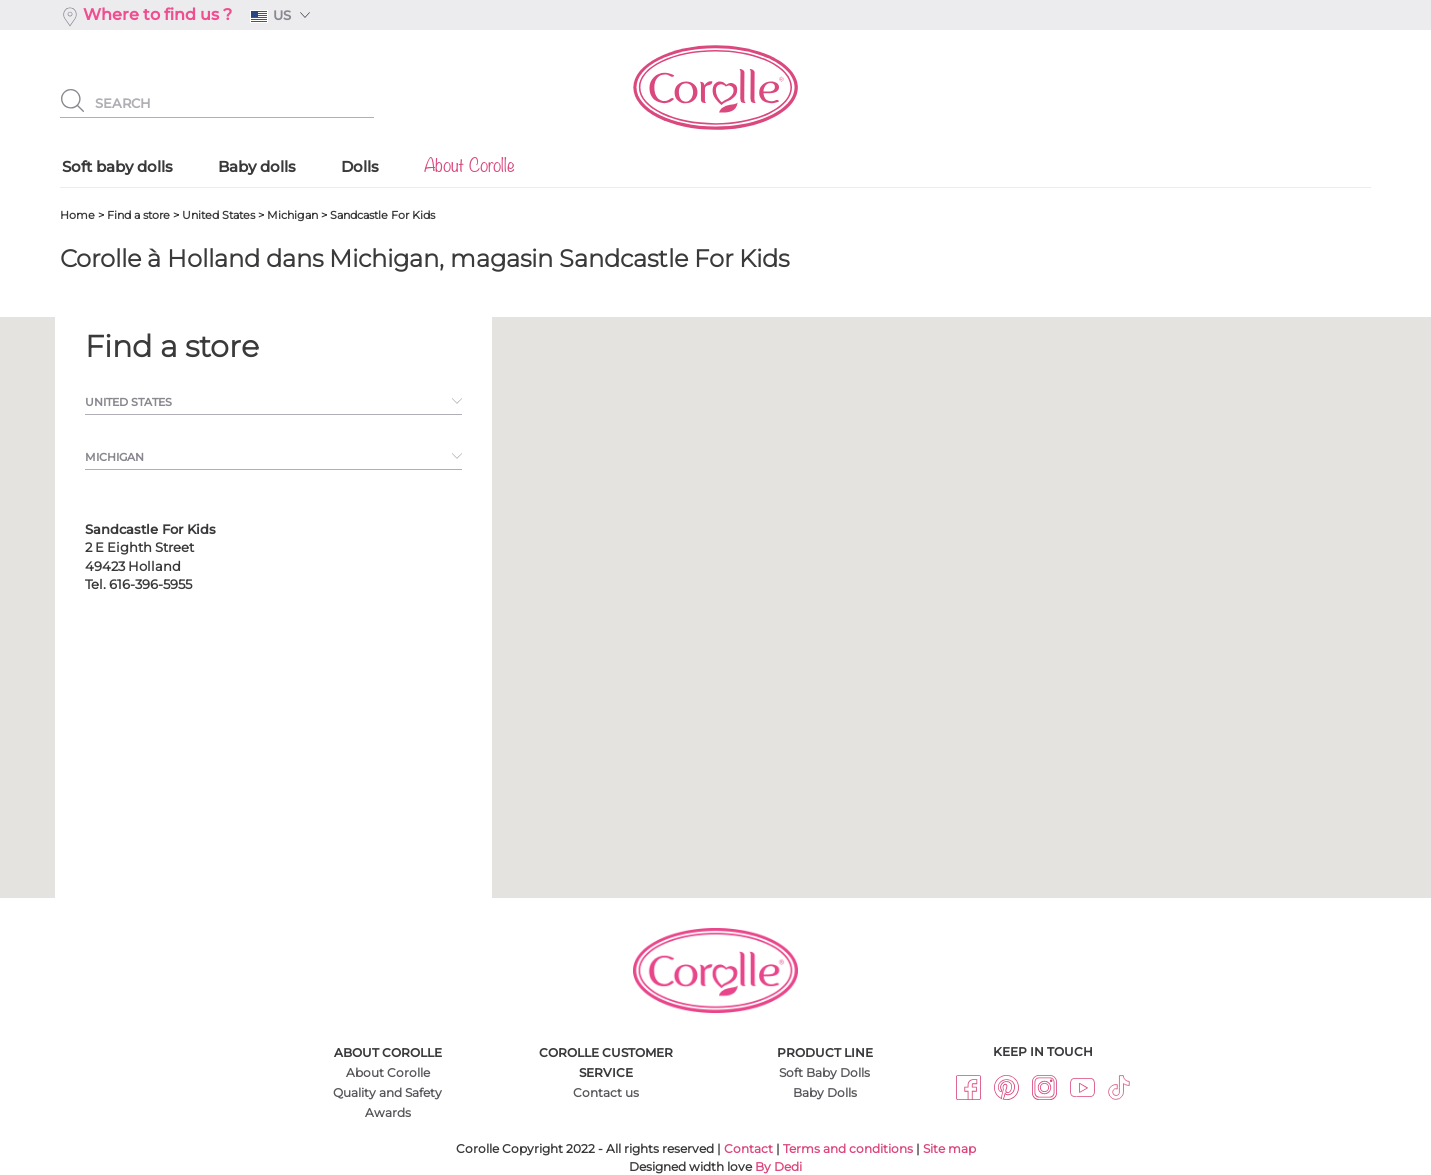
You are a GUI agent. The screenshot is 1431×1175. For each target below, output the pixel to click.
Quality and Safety (387, 1092)
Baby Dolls (825, 1092)
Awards (388, 1112)
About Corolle (388, 1072)
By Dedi (778, 1166)
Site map (949, 1148)
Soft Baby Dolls (824, 1072)
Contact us (606, 1092)
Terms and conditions (848, 1148)
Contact (748, 1148)
